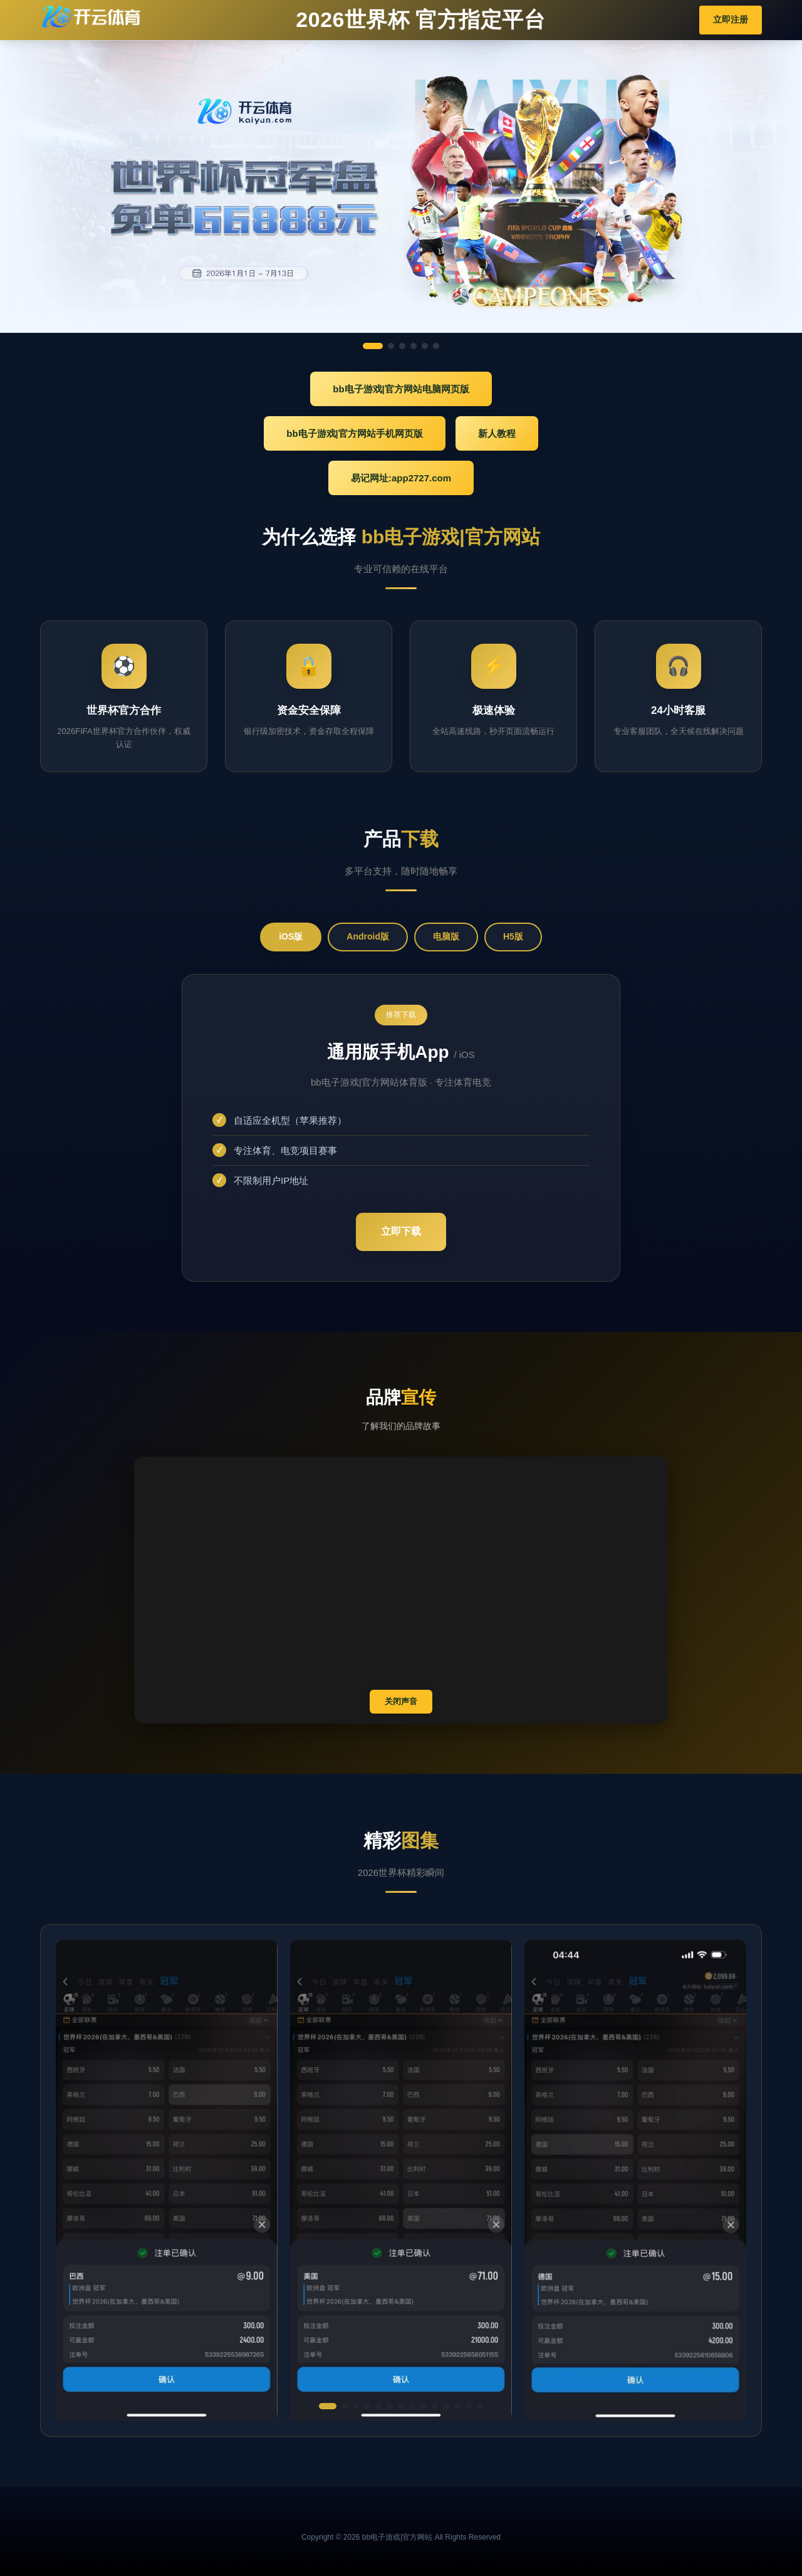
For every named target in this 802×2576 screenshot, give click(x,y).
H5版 (513, 936)
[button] (327, 2406)
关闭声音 (401, 1701)
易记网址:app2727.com (401, 478)
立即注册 (730, 19)
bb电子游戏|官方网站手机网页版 (354, 433)
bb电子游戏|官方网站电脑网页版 (401, 389)
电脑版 (446, 936)
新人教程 (497, 433)
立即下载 (401, 1231)
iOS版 (291, 936)
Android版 (367, 936)
